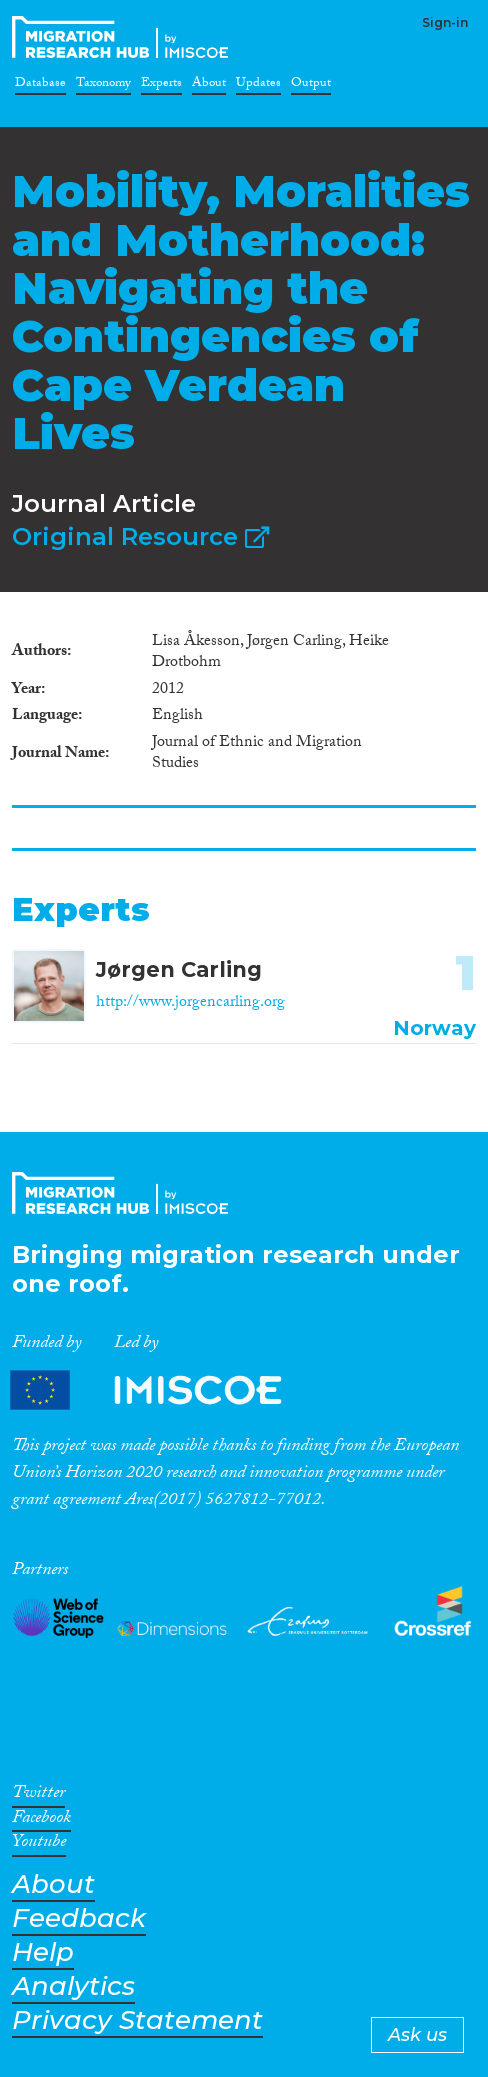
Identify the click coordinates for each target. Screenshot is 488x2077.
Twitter (38, 1796)
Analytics (73, 1986)
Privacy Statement (137, 2020)
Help (43, 1952)
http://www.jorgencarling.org (190, 1003)
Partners (163, 1390)
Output (311, 86)
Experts (161, 86)
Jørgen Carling (179, 969)
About (209, 86)
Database (40, 86)
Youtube (39, 1845)
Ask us (417, 2035)
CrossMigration (124, 37)
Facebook (41, 1821)
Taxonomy (103, 86)
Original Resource (140, 536)
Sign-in (445, 22)
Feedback (79, 1918)
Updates (258, 86)
